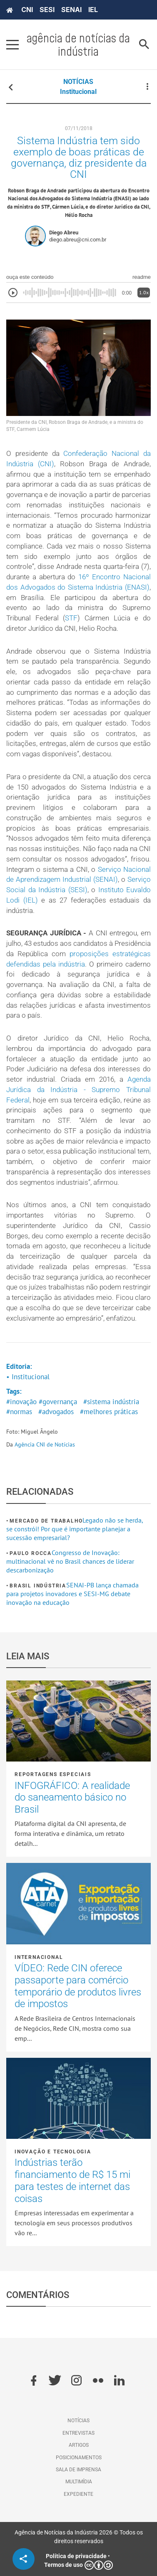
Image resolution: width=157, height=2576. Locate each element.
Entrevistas (78, 2433)
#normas (19, 1411)
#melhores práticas (109, 1411)
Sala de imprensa (78, 2470)
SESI (47, 9)
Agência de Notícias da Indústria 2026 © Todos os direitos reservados (79, 2536)
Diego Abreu (63, 232)
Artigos (79, 2445)
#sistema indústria (111, 1401)
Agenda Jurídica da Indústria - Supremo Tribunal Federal (78, 1089)
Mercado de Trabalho (46, 1521)
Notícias (78, 2420)
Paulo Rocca (31, 1553)
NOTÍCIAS (78, 82)
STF (71, 618)
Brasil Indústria (38, 1586)
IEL (93, 9)
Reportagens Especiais (53, 1774)
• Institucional (28, 1376)
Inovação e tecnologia (53, 2152)
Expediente (78, 2494)
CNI (27, 9)
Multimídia (78, 2482)
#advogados (56, 1411)
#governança (58, 1401)
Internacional (39, 1957)
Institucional (78, 92)
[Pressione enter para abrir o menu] (12, 44)
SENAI (71, 9)
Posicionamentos (79, 2457)
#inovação (21, 1401)
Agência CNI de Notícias (45, 1444)
